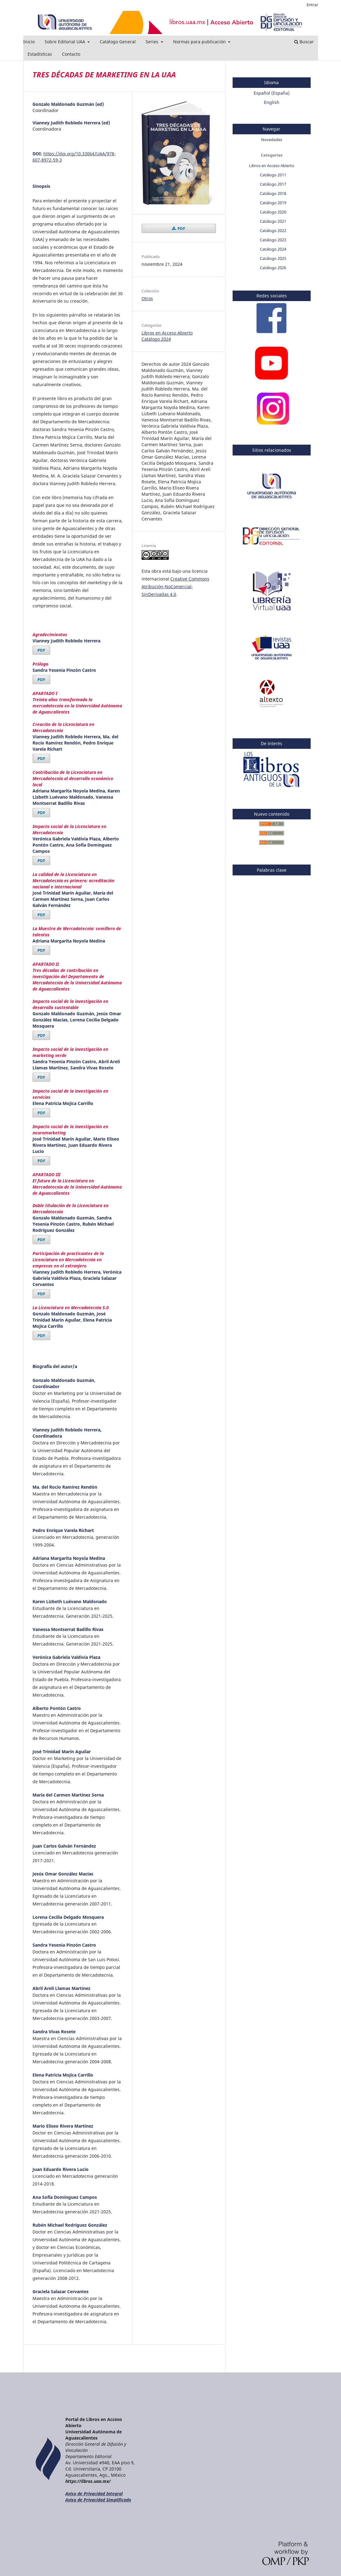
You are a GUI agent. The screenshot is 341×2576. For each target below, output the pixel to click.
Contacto (71, 54)
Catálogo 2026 (273, 267)
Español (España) (272, 93)
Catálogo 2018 (273, 193)
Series (153, 42)
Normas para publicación (200, 42)
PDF (41, 650)
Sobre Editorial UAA (65, 42)
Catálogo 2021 (273, 221)
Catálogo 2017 (273, 184)
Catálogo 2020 (273, 212)
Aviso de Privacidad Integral (94, 2493)
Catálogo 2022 (273, 230)
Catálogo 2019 (273, 202)
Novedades (271, 139)
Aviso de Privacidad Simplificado (98, 2500)
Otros (147, 298)
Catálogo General (118, 42)
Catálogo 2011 (273, 175)
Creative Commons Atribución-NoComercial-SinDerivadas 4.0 (175, 586)
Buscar (304, 42)
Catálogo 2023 (273, 240)
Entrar (312, 4)
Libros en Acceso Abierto (167, 333)
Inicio (29, 42)
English (271, 102)
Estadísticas (40, 54)
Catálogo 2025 (273, 258)
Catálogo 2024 (156, 339)
